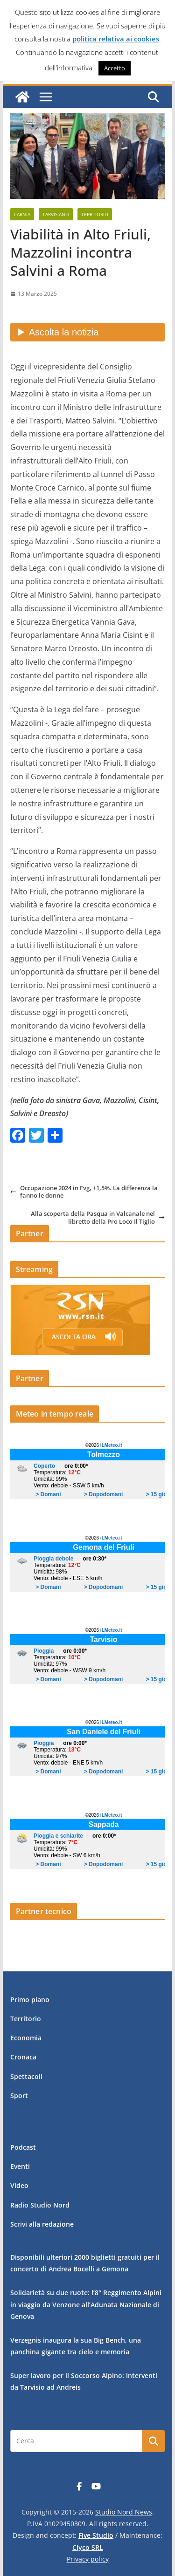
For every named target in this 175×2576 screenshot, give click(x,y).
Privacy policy (88, 2559)
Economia (26, 2037)
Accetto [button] (114, 68)
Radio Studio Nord (40, 2205)
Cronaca (23, 2056)
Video (19, 2185)
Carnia (22, 214)
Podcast (23, 2147)
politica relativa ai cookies (115, 38)
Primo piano (29, 1999)
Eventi (20, 2166)
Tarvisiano (55, 214)
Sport (19, 2095)
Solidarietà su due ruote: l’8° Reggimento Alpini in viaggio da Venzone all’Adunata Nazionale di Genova (85, 2304)
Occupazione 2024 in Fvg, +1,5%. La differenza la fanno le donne (84, 1191)
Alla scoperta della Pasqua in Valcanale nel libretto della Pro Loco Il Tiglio (98, 1217)
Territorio (94, 214)
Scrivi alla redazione (42, 2224)
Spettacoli (26, 2076)
